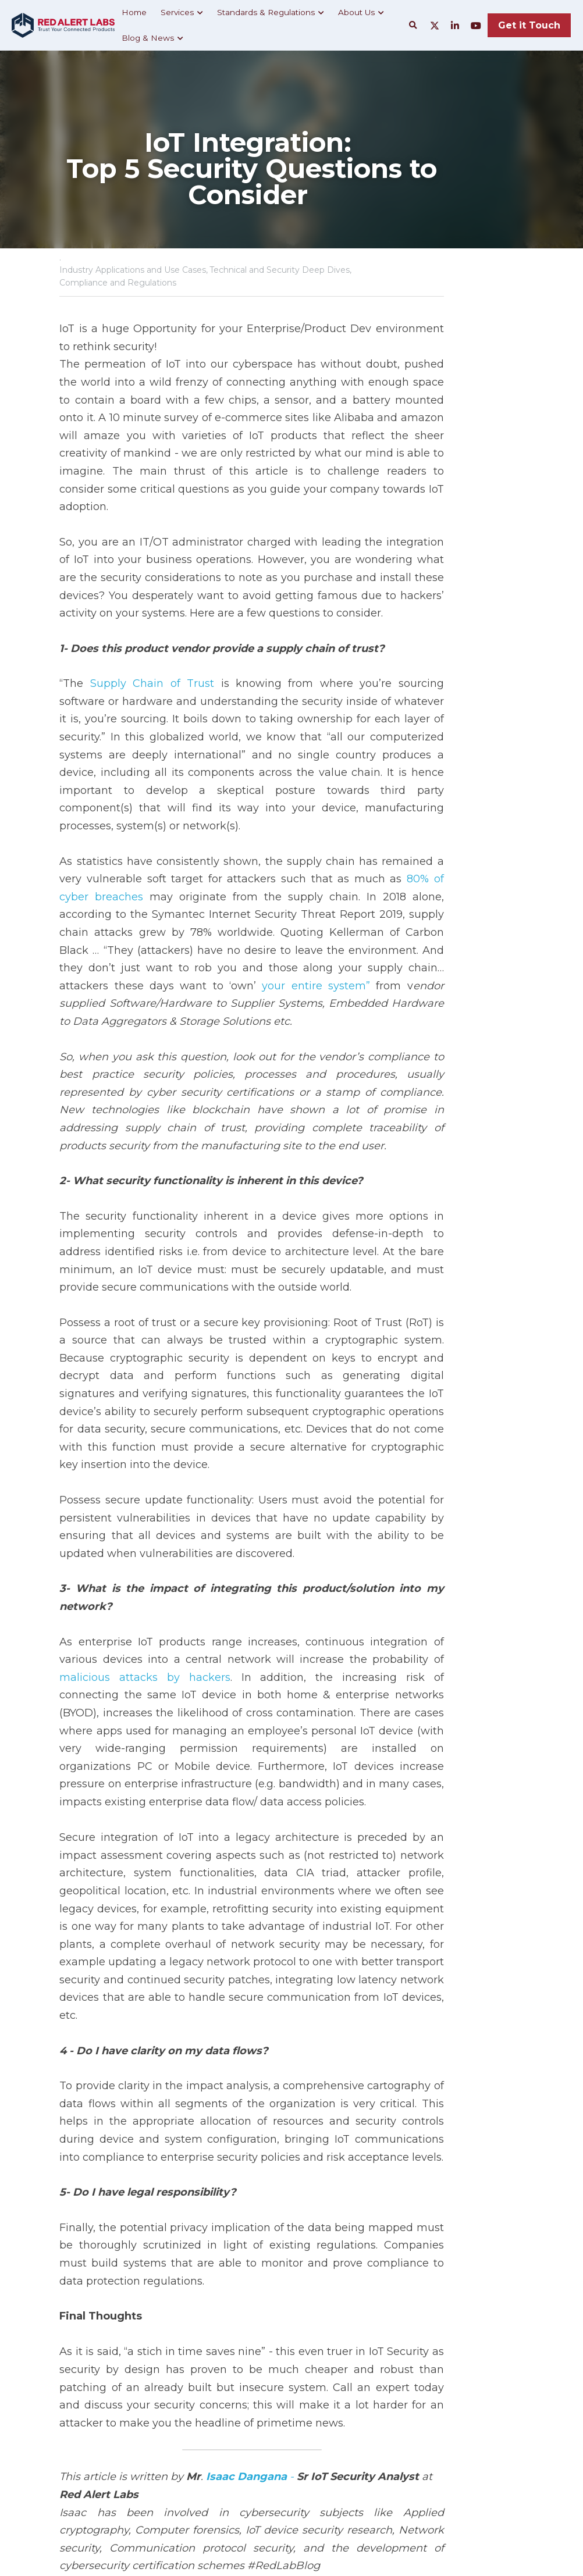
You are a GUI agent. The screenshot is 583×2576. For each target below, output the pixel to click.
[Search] (413, 26)
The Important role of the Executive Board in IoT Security (404, 2399)
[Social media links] (434, 25)
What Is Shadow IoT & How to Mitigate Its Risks (162, 2399)
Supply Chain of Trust (145, 627)
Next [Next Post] (311, 2375)
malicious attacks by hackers (429, 1425)
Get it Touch (529, 25)
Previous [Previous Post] (82, 2375)
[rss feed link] (517, 2444)
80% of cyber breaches (360, 787)
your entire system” (114, 876)
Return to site (92, 2444)
